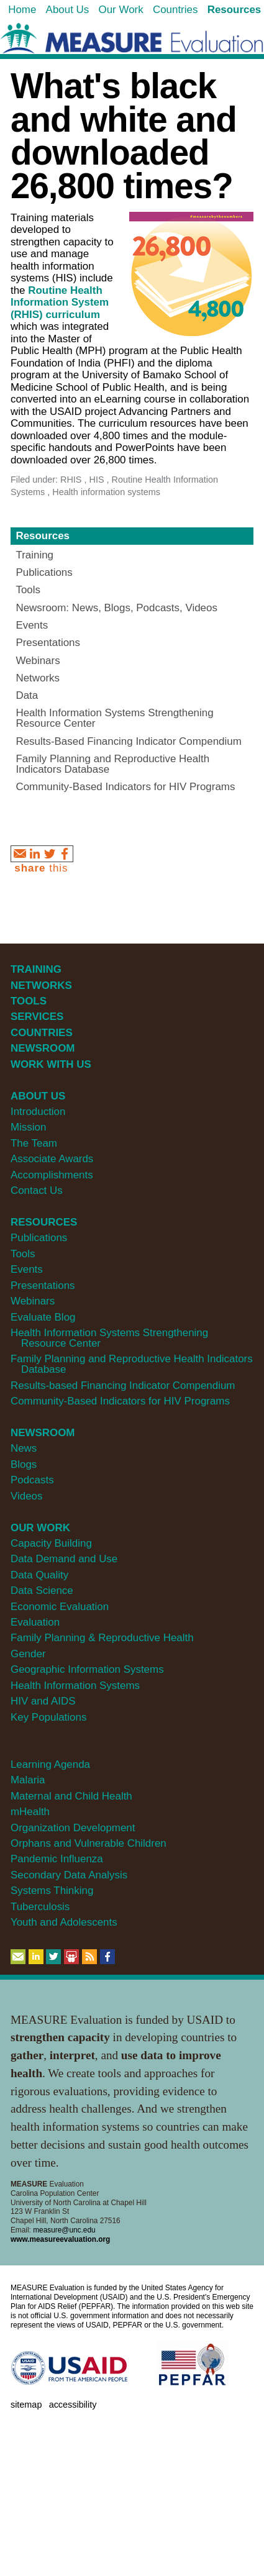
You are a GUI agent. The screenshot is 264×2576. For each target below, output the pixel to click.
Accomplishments (52, 1175)
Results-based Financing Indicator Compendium (123, 1385)
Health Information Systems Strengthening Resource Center (109, 1338)
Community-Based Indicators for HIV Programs (120, 1401)
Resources (43, 536)
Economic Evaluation (60, 1607)
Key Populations (48, 1717)
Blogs (24, 1464)
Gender (28, 1654)
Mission (28, 1127)
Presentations (43, 1285)
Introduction (38, 1111)
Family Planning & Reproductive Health (102, 1638)
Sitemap (26, 2405)
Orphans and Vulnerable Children (88, 1843)
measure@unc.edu (64, 2230)
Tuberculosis (40, 1907)
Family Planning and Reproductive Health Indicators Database (132, 1364)
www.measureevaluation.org (60, 2239)
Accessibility (73, 2405)
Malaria (28, 1780)
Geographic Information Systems (87, 1669)
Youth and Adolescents (64, 1922)
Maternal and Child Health (71, 1796)
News (24, 1448)
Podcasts (32, 1480)
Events (27, 1269)
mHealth (30, 1812)
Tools (23, 1254)
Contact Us (37, 1190)
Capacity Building (51, 1543)
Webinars (33, 1301)
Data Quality (39, 1575)
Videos (26, 1496)
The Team (34, 1143)
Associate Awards (52, 1159)
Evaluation (35, 1622)
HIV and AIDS (43, 1701)
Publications (39, 1238)
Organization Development (73, 1828)
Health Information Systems (75, 1685)
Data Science (42, 1590)
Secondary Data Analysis (69, 1875)
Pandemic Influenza (57, 1859)
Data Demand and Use (64, 1559)
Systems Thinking (52, 1890)
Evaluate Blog (43, 1317)
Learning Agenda (50, 1764)
